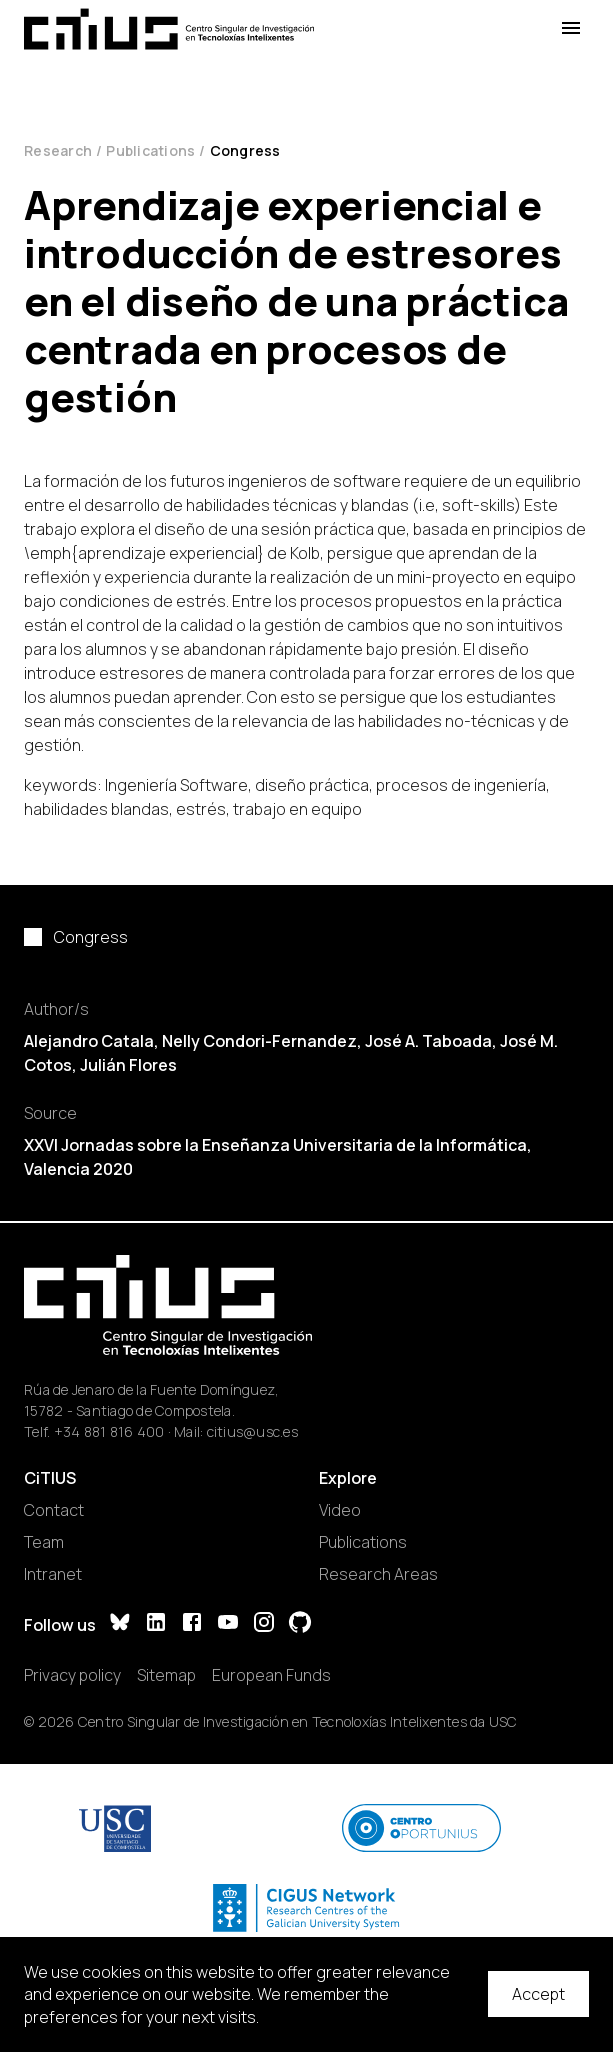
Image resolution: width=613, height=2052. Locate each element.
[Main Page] (169, 29)
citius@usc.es (252, 1431)
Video (340, 1510)
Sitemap (166, 1675)
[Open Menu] (571, 28)
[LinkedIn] (156, 1624)
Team (44, 1542)
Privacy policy (72, 1675)
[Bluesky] (120, 1624)
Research (58, 150)
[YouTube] (228, 1624)
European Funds (271, 1675)
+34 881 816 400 (109, 1431)
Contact (54, 1510)
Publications (150, 150)
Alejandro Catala (89, 1041)
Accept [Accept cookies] (538, 1994)
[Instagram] (264, 1624)
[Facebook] (192, 1624)
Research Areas (378, 1574)
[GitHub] (300, 1624)
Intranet (53, 1574)
